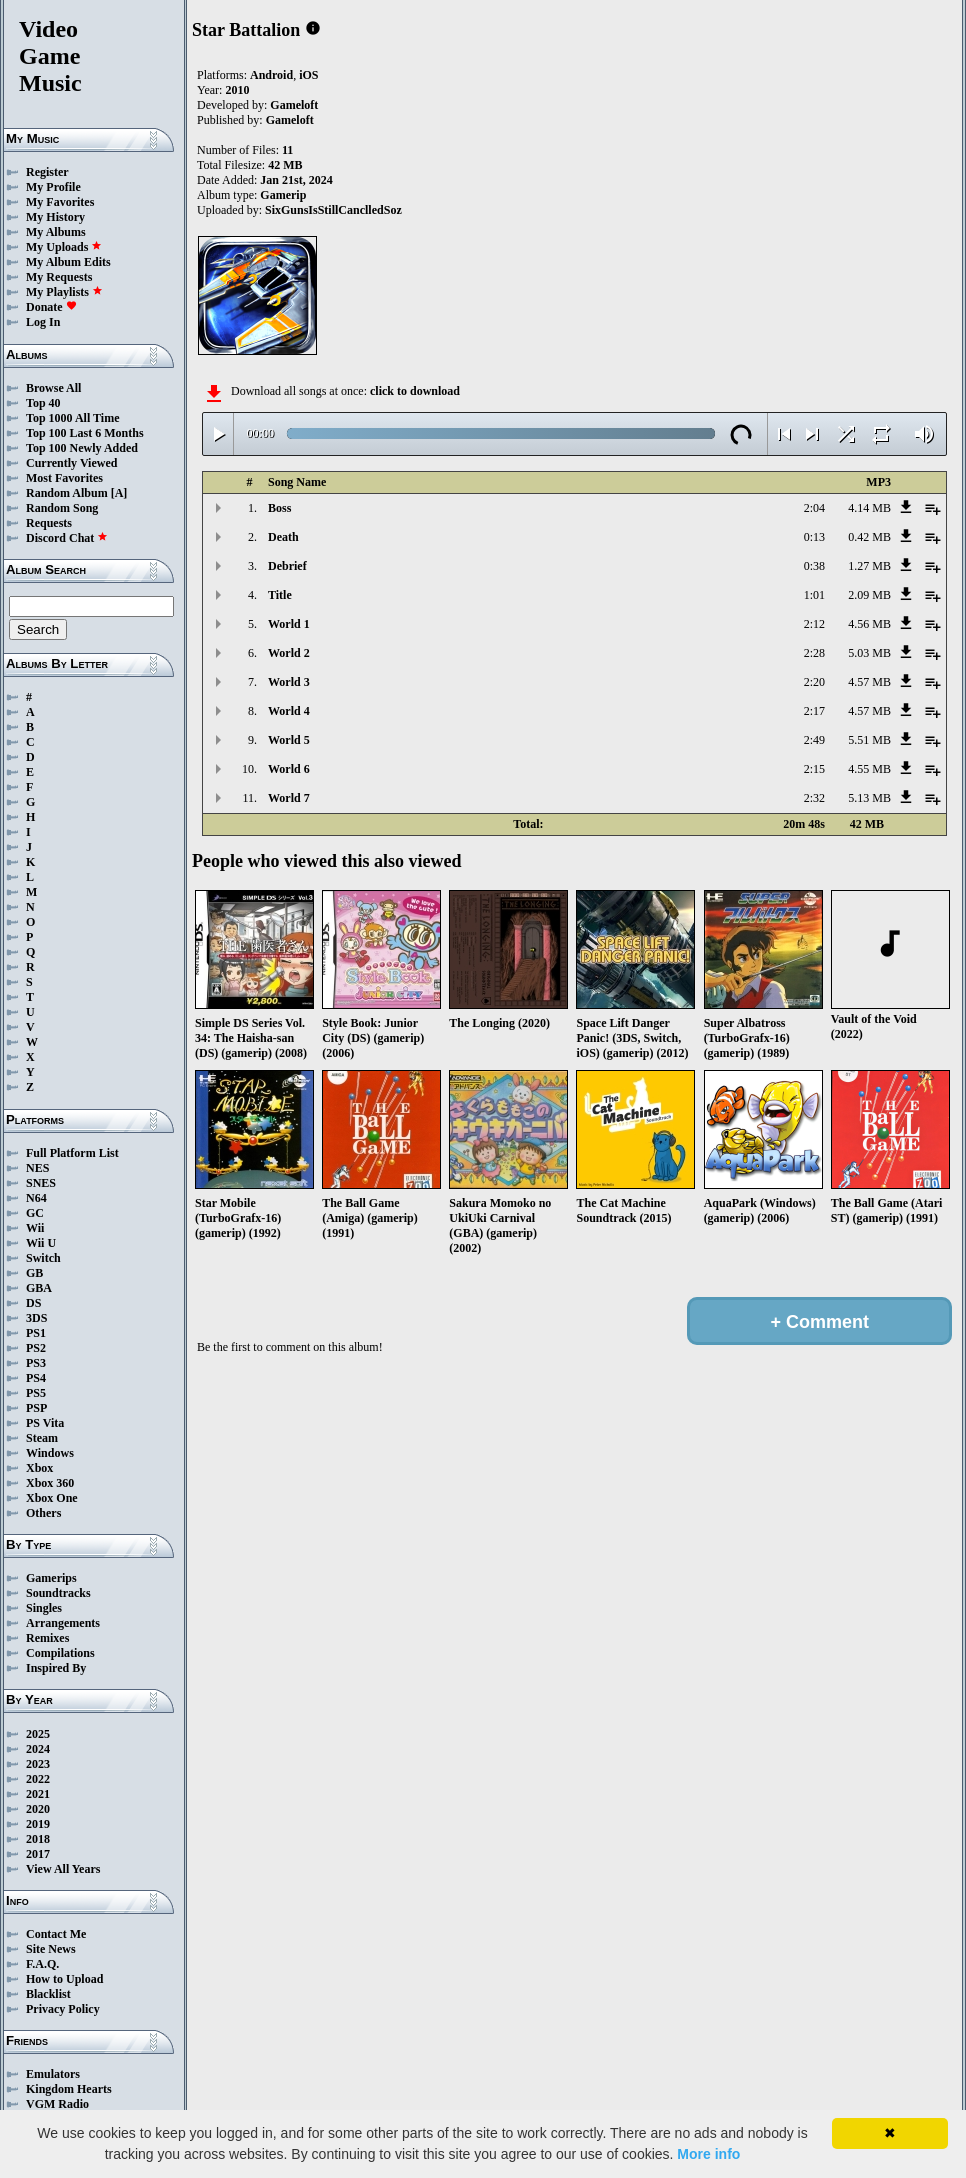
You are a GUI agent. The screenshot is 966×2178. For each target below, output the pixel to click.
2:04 (814, 508)
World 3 (289, 682)
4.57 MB (869, 682)
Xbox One (52, 1498)
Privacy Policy (63, 2009)
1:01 (814, 595)
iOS (308, 75)
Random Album (67, 493)
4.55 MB (869, 769)
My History (55, 217)
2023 (38, 1764)
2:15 (814, 769)
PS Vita (45, 1423)
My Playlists (64, 292)
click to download (415, 391)
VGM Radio (57, 2104)
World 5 (289, 740)
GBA (39, 1288)
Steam (42, 1438)
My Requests (59, 277)
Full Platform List (72, 1153)
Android (271, 75)
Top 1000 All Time (72, 418)
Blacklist (48, 1994)
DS (33, 1303)
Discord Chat (67, 538)
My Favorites (60, 202)
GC (35, 1213)
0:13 (814, 537)
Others (43, 1513)
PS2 (36, 1348)
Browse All (53, 388)
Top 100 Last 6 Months (85, 433)
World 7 (289, 798)
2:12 (814, 624)
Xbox (39, 1468)
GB (34, 1273)
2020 (38, 1809)
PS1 (36, 1333)
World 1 (289, 624)
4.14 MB (869, 508)
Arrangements (63, 1623)
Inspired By (56, 1668)
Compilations (60, 1653)
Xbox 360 (50, 1483)
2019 (38, 1824)
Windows (50, 1453)
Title (280, 595)
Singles (44, 1608)
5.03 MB (869, 653)
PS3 (36, 1363)
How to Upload (64, 1979)
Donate (51, 307)
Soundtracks (58, 1593)
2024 (38, 1749)
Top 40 (43, 403)
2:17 (814, 711)
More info (708, 2154)
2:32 (814, 798)
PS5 (36, 1393)
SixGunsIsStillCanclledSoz (333, 210)
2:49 (814, 740)
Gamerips (51, 1578)
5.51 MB (869, 740)
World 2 (289, 653)
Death (283, 537)
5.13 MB (869, 798)
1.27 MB (869, 566)
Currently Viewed (71, 463)
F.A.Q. (42, 1964)
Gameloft (294, 105)
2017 (38, 1854)
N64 (36, 1198)
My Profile (53, 187)
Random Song (62, 508)
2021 (38, 1794)
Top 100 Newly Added (82, 448)
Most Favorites (64, 478)
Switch (43, 1258)
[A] (119, 493)
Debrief (287, 566)
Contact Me (56, 1934)
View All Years (63, 1869)
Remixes (47, 1638)
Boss (279, 508)
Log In (43, 322)
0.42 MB (869, 537)
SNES (41, 1183)
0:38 (814, 566)
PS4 (36, 1378)
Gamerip (283, 195)
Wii (35, 1228)
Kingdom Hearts (69, 2089)
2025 (38, 1734)
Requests (49, 523)
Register (47, 172)
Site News (51, 1949)
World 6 (289, 769)
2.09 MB (869, 595)
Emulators (53, 2074)
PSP (36, 1408)
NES (37, 1168)
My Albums (56, 232)
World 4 (289, 711)
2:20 (814, 682)
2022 (38, 1779)
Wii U (41, 1243)
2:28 (814, 653)
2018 (38, 1839)
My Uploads (64, 247)
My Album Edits (68, 262)
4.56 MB (869, 624)
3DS (36, 1318)
